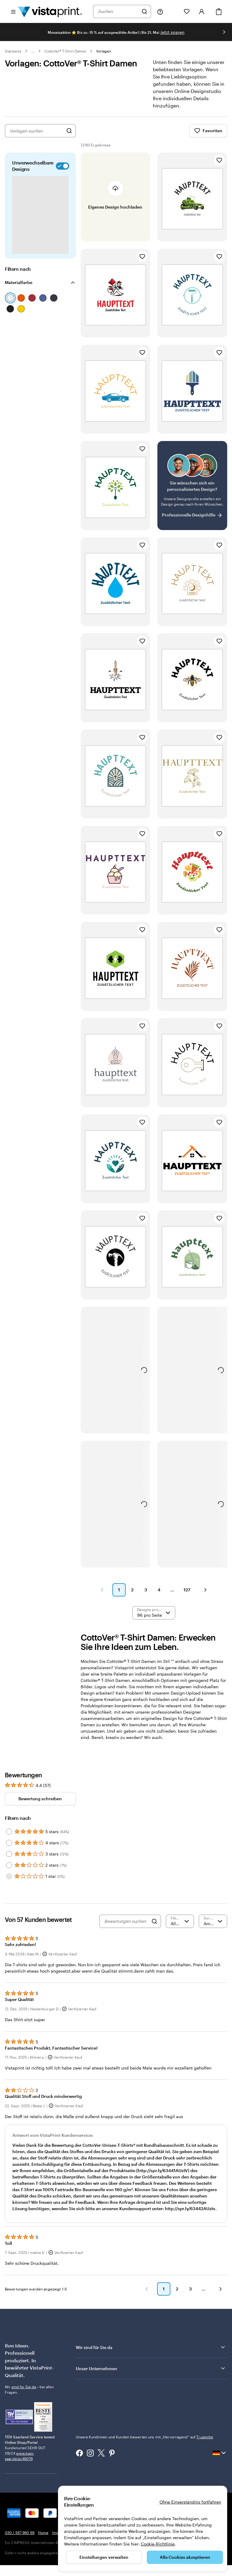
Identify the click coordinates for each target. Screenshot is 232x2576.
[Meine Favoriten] (187, 11)
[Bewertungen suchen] (126, 1921)
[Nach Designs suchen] (69, 130)
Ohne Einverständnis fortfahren (190, 2501)
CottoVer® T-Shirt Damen (65, 51)
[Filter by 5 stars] (9, 1832)
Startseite (13, 51)
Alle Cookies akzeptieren (185, 2557)
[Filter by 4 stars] (9, 1843)
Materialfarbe (18, 282)
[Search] (154, 1921)
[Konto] (202, 11)
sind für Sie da (23, 2387)
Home (43, 2532)
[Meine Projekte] (173, 11)
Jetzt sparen (172, 32)
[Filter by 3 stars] (9, 1854)
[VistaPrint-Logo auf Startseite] (50, 11)
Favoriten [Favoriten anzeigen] (208, 131)
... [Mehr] (33, 51)
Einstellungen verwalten (103, 2557)
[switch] (61, 166)
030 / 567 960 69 (19, 2532)
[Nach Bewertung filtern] (180, 1921)
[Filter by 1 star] (9, 1876)
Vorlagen (103, 51)
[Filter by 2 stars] (9, 1865)
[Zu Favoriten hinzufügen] (219, 160)
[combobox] (118, 11)
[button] (102, 1589)
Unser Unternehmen (151, 2368)
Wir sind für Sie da (151, 2347)
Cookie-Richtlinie (158, 2543)
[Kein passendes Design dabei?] (192, 485)
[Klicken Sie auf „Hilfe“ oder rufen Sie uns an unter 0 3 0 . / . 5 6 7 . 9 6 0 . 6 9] (160, 11)
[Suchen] (144, 11)
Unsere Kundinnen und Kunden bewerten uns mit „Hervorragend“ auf (144, 2437)
